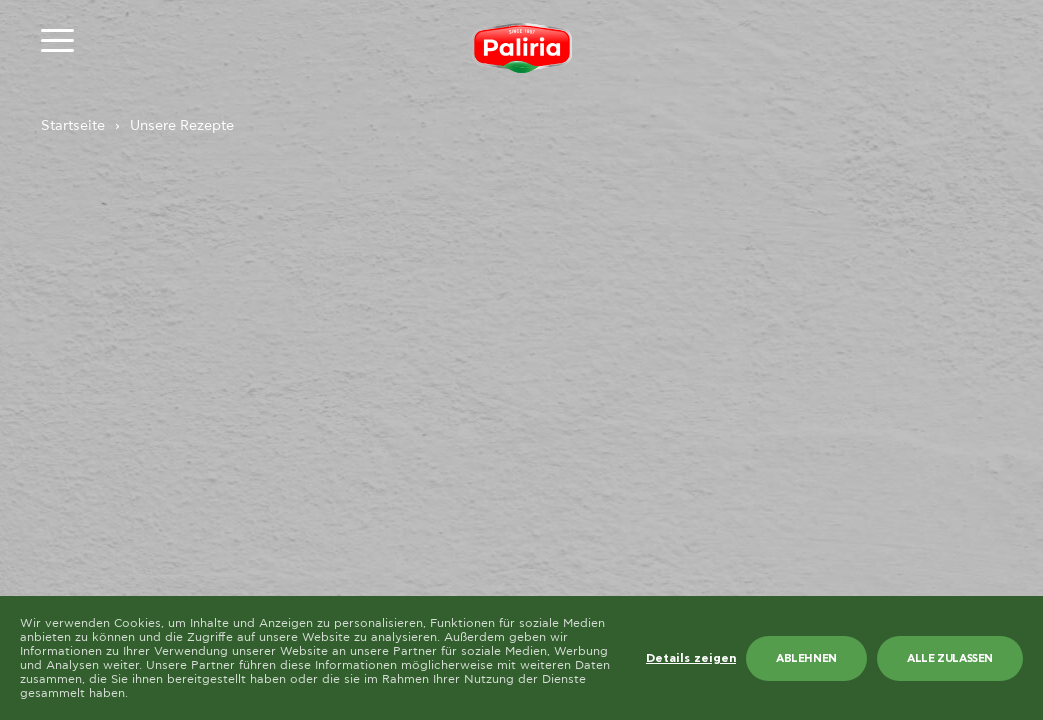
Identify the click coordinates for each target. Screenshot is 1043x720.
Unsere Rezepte (182, 126)
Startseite (73, 126)
